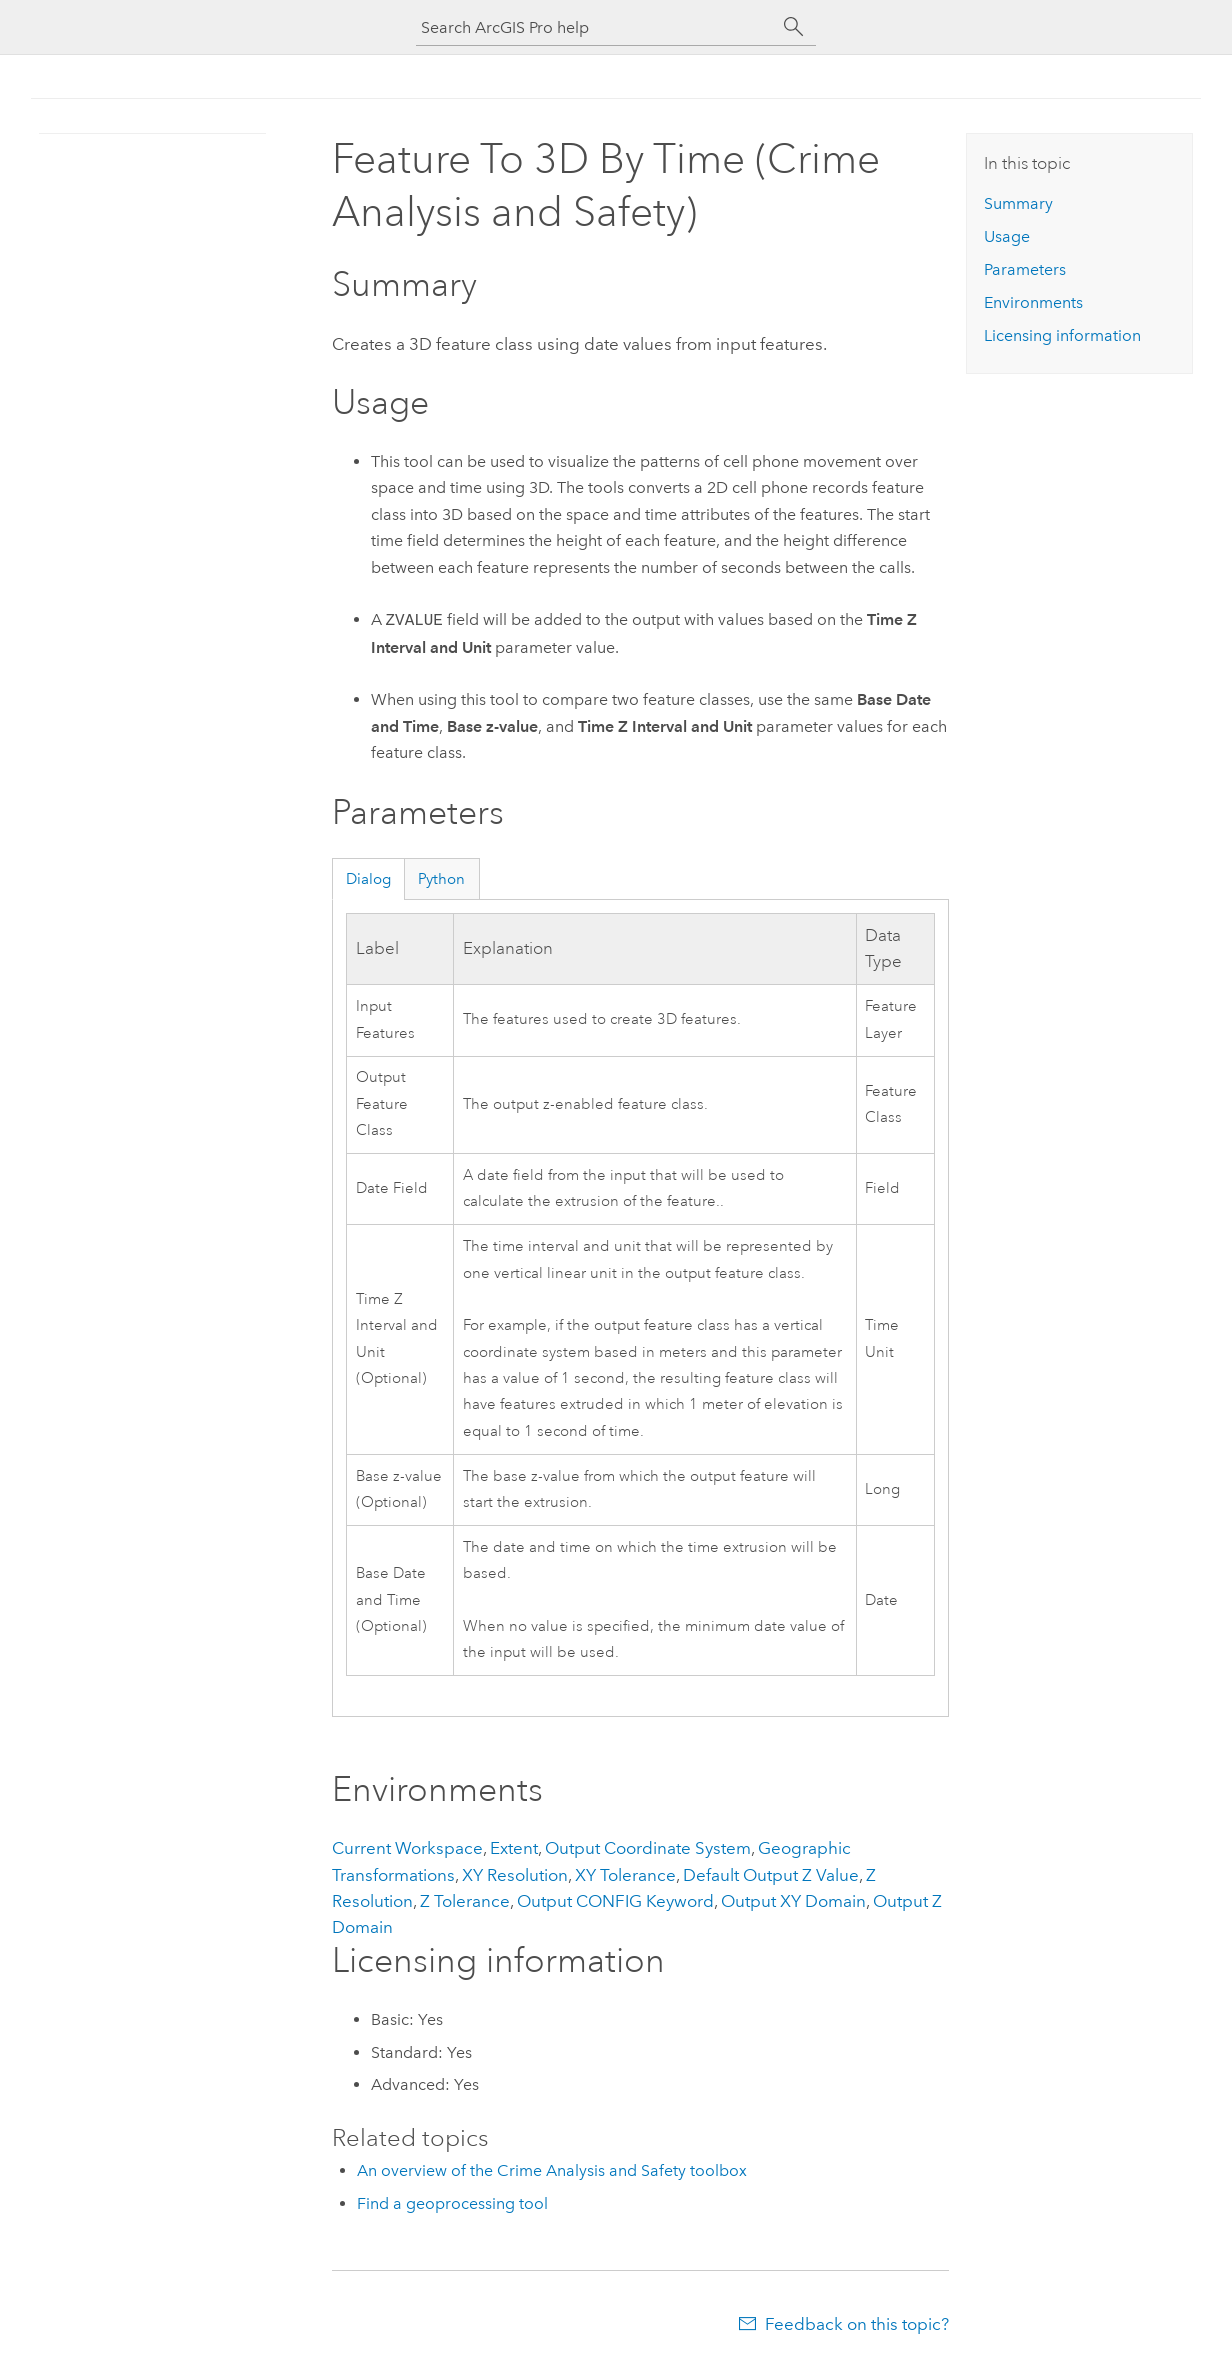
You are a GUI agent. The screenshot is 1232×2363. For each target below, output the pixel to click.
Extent (514, 1848)
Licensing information (1062, 335)
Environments (1033, 302)
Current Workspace (407, 1848)
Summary (1018, 203)
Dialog (368, 879)
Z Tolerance (465, 1901)
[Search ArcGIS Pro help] (596, 27)
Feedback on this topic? (857, 2324)
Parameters (1025, 269)
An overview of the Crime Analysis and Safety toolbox (552, 2170)
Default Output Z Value (771, 1875)
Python (441, 879)
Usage (1007, 236)
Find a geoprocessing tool (452, 2203)
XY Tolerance (625, 1875)
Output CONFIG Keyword (615, 1901)
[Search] (794, 27)
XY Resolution (515, 1875)
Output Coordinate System (648, 1848)
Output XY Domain (793, 1901)
